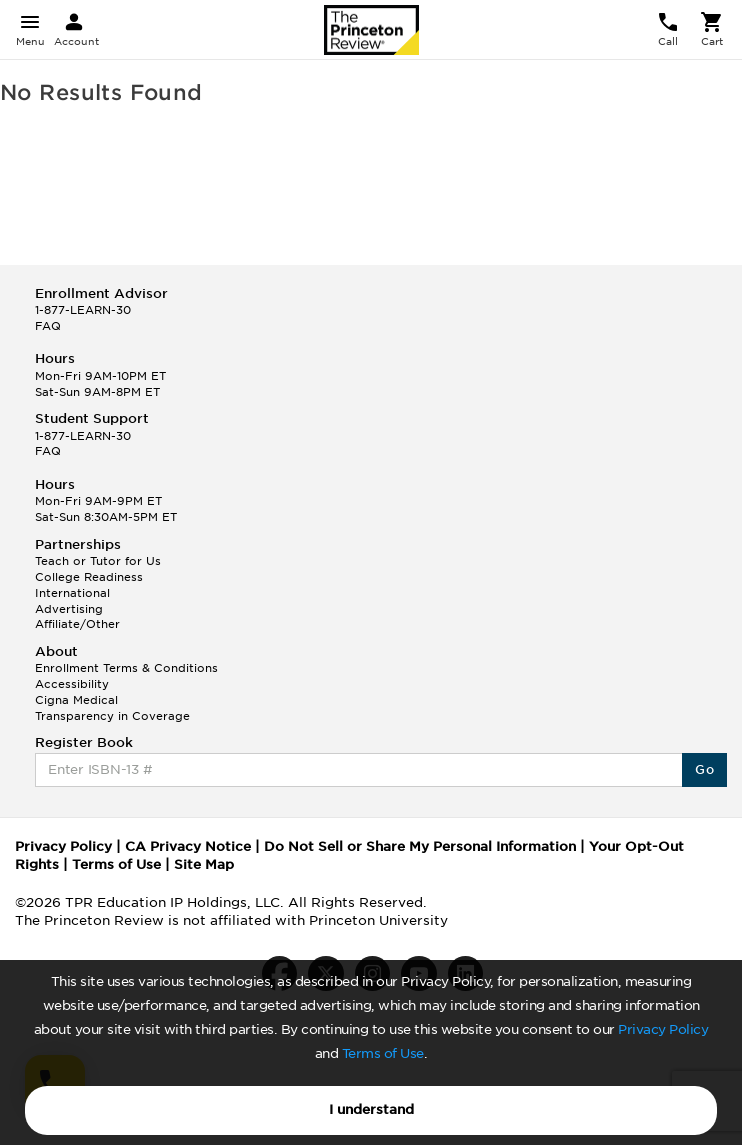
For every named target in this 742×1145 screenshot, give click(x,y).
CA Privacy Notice (188, 846)
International (72, 593)
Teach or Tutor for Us (98, 561)
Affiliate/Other (77, 624)
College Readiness (89, 577)
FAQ (48, 326)
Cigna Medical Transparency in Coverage (112, 708)
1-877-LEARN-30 (83, 310)
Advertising (69, 609)
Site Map (204, 864)
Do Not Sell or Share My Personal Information (420, 846)
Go (704, 769)
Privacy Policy (663, 1029)
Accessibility (72, 684)
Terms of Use (383, 1053)
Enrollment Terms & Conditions (126, 668)
